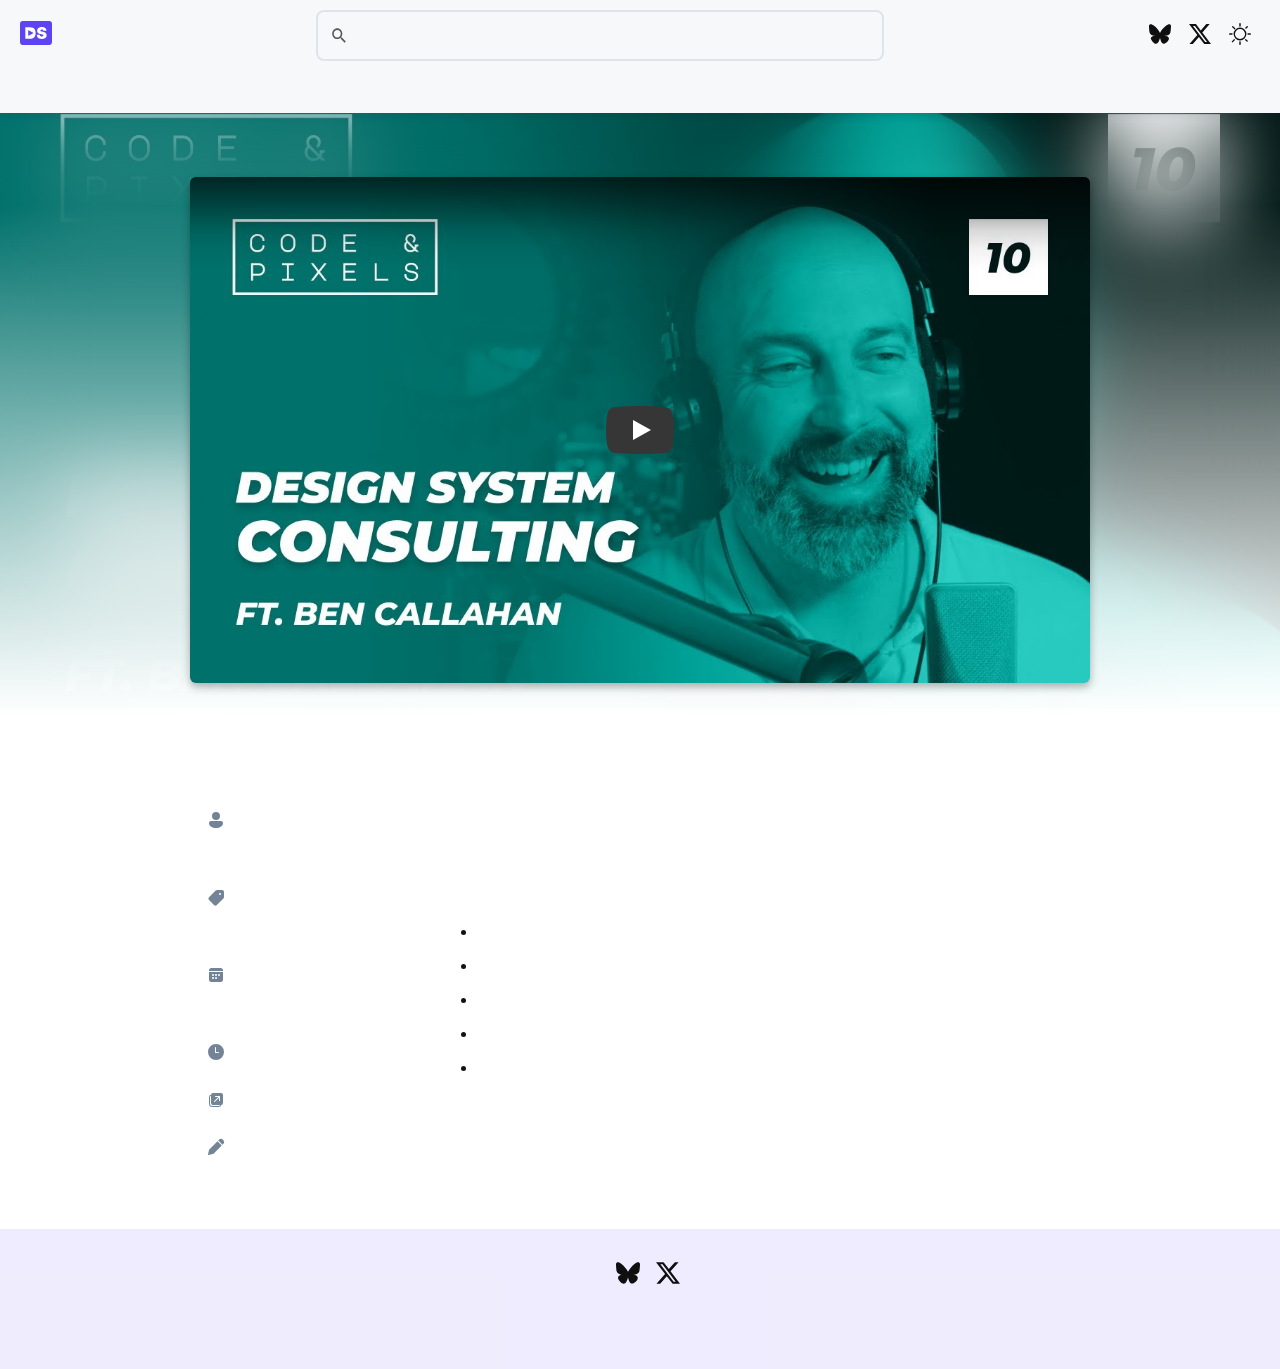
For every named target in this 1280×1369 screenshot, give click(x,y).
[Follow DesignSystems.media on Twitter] (1200, 35)
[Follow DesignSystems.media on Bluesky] (1160, 35)
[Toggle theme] (1240, 34)
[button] (640, 430)
